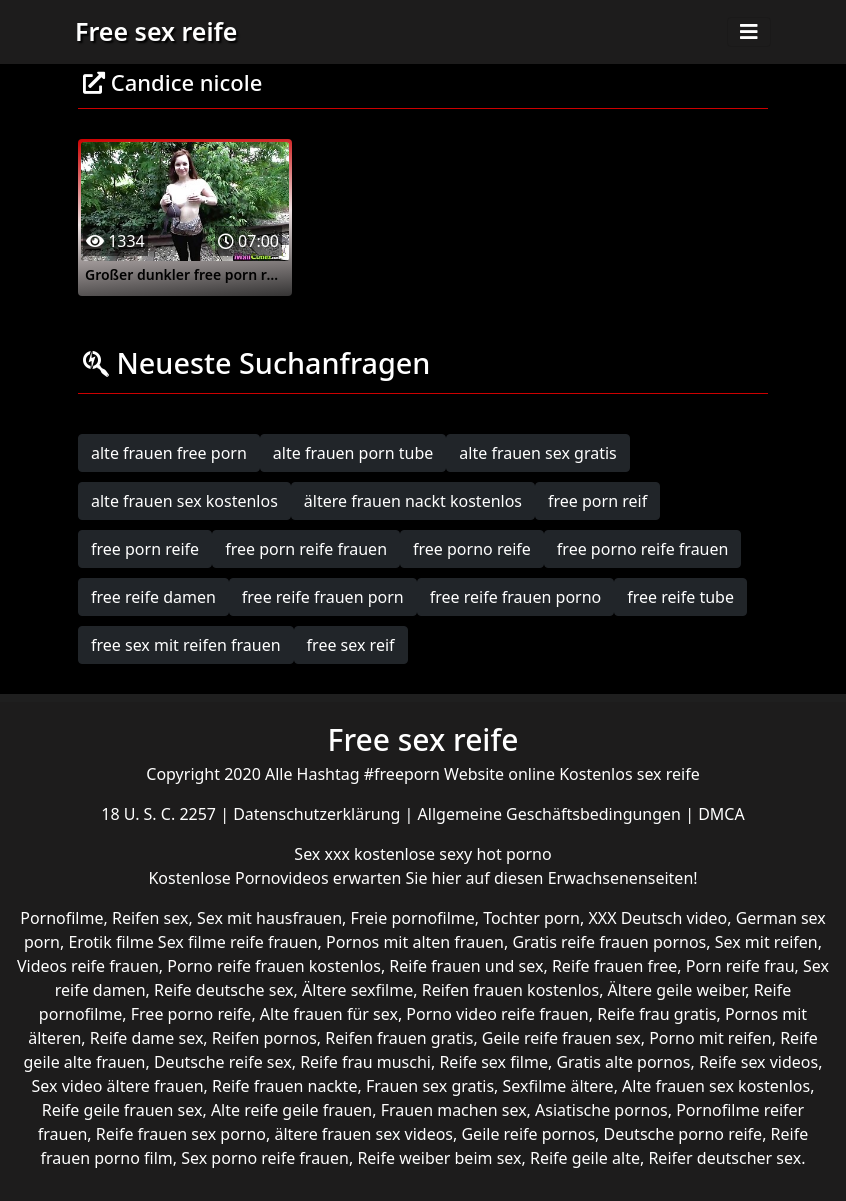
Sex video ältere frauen (118, 1086)
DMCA (721, 814)
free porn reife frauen (306, 549)
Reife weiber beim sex (439, 1158)
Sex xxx (324, 854)
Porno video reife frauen (497, 1014)
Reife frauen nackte (284, 1086)
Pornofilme (61, 918)
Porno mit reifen (710, 1038)
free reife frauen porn (323, 597)
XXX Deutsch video (657, 918)
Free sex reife (156, 31)
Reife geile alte (585, 1158)
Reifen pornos (264, 1038)
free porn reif (597, 501)
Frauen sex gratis (430, 1086)
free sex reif (351, 645)
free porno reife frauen (643, 549)
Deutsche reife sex (223, 1062)
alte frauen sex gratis (537, 453)
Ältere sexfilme (357, 990)
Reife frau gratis (656, 1014)
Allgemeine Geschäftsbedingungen (552, 814)
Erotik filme (110, 942)
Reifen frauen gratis (399, 1038)
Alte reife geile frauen (291, 1110)
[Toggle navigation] (749, 32)
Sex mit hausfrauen (269, 918)
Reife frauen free (614, 966)
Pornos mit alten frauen (415, 942)
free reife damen (153, 597)
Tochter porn (531, 918)
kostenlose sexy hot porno (453, 854)
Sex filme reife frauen (238, 942)
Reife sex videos (758, 1062)
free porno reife (472, 549)
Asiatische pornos (601, 1110)
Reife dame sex (147, 1038)
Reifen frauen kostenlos (510, 990)
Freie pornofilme (412, 918)
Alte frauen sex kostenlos (716, 1086)
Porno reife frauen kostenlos (274, 966)
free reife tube (680, 597)
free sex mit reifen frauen (186, 645)
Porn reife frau (740, 966)
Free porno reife (191, 1014)
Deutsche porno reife (683, 1134)
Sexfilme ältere (558, 1086)
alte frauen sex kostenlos (184, 501)
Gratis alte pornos (623, 1062)
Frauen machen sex (454, 1110)
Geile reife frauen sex (561, 1038)
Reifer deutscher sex (724, 1158)
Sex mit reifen (766, 942)
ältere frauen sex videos (363, 1134)
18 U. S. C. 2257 (160, 814)
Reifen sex (150, 918)
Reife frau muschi (365, 1062)
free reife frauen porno (516, 597)
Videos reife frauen (88, 966)
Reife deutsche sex (224, 990)
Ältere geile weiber (677, 990)
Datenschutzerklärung (318, 814)
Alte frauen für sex (329, 1014)
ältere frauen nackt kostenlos (413, 501)
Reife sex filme (493, 1062)
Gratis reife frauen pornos (609, 942)
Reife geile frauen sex (122, 1110)
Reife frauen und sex (466, 966)
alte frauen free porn (169, 453)
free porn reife (145, 549)
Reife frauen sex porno (181, 1134)
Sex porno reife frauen (265, 1158)
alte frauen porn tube (353, 453)
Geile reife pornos (528, 1134)
